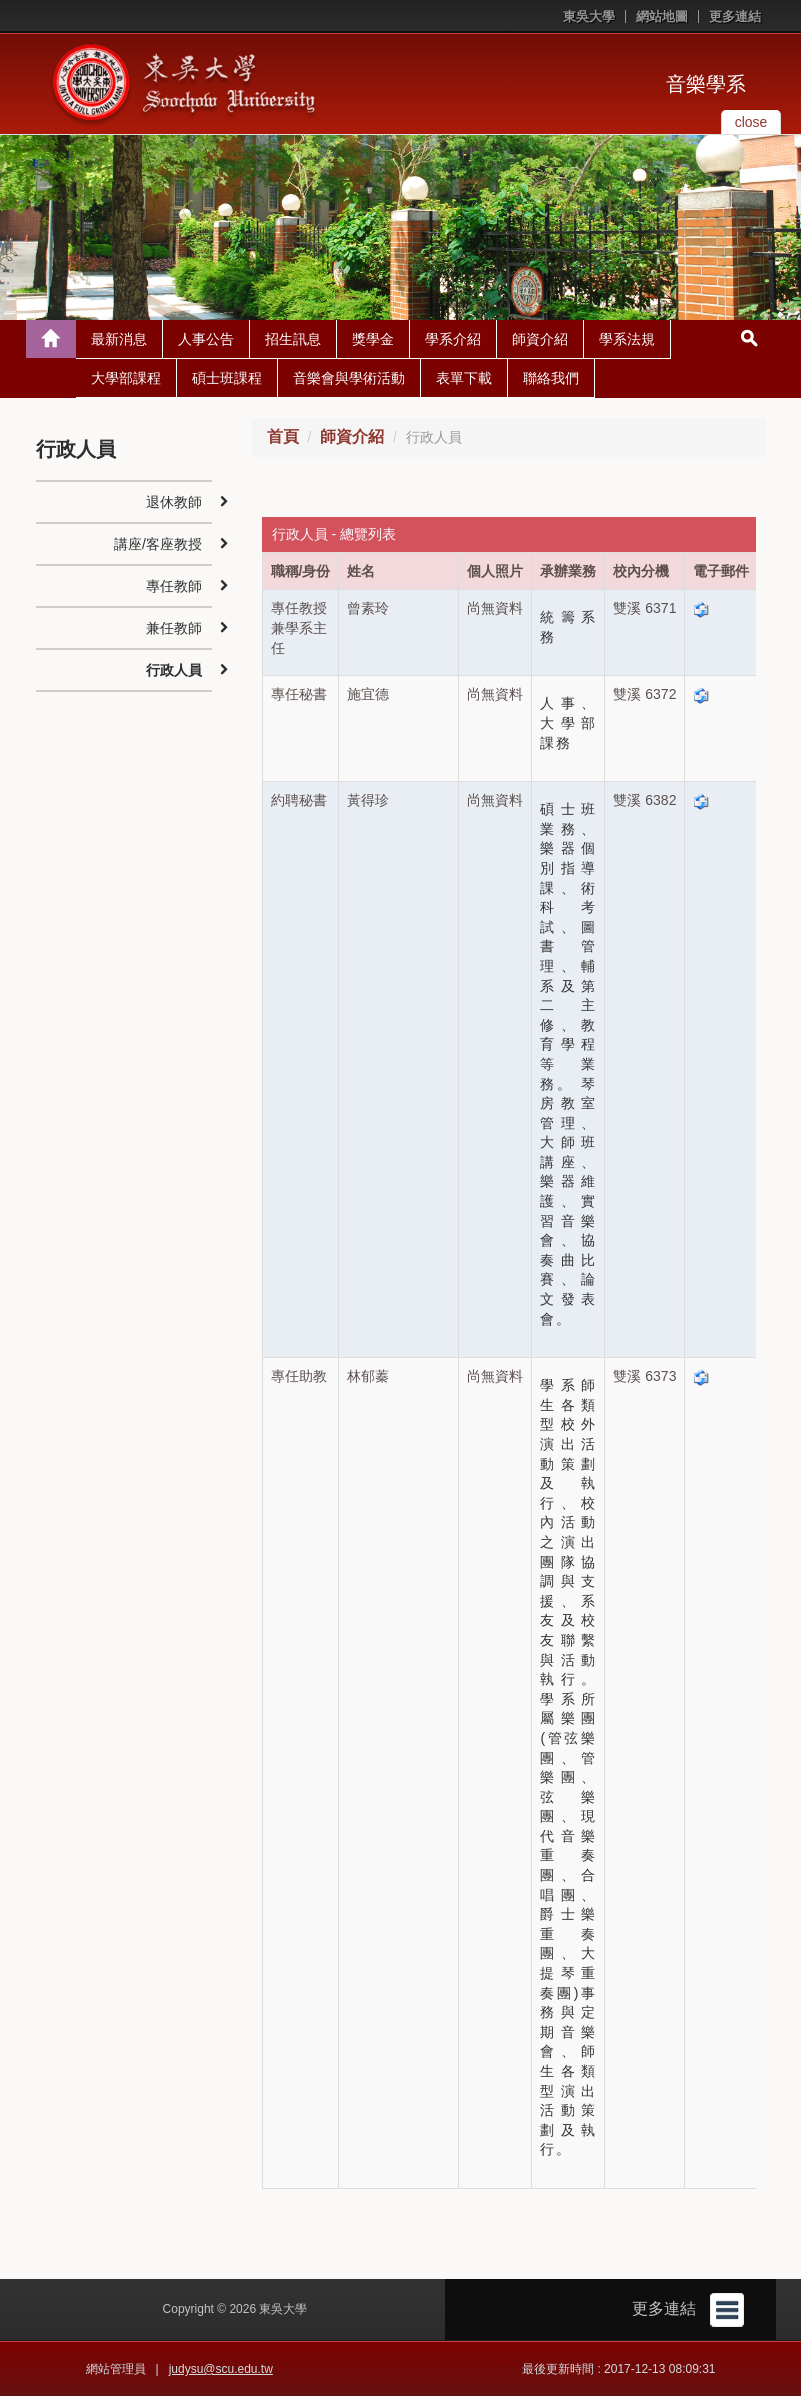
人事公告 (206, 339)
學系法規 (627, 339)
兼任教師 (174, 628)
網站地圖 (662, 16)
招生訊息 (293, 339)
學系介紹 (453, 339)
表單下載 (464, 378)
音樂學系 (706, 84)
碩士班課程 (227, 378)
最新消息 (119, 339)
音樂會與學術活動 (349, 378)
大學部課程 (126, 378)
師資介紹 (540, 339)
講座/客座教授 (158, 544)
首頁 (283, 436)
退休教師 (174, 502)
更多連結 (735, 16)
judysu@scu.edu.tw (221, 2369)
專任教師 (174, 586)
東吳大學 (589, 16)
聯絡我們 (551, 378)
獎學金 (373, 339)
